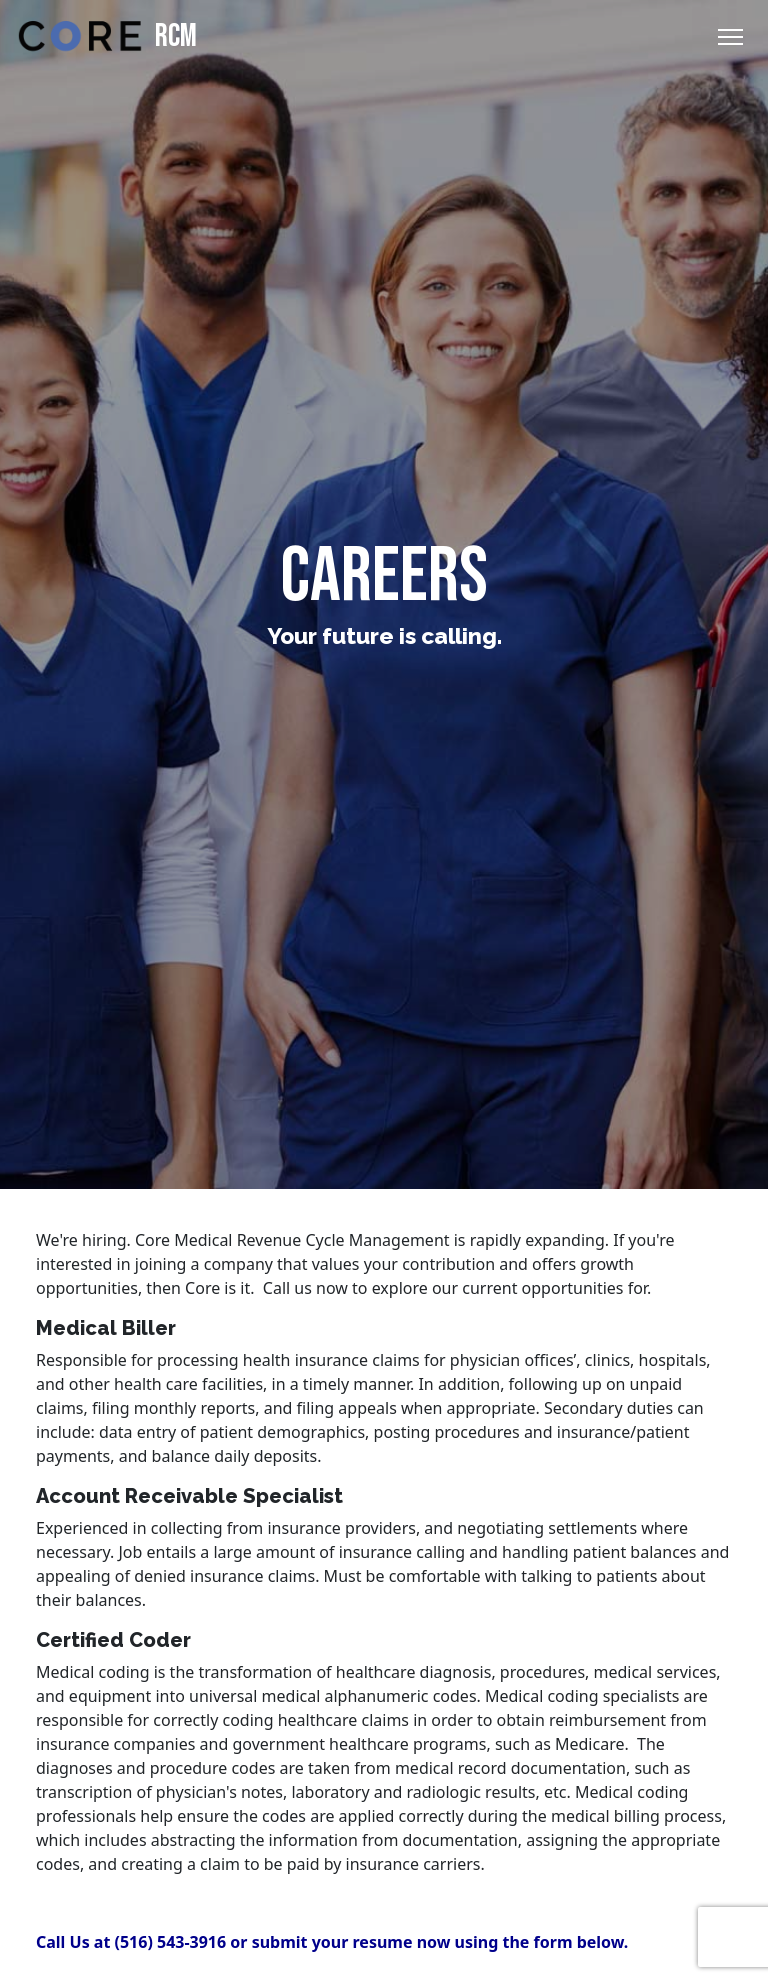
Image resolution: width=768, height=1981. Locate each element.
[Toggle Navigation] (730, 37)
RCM (104, 36)
